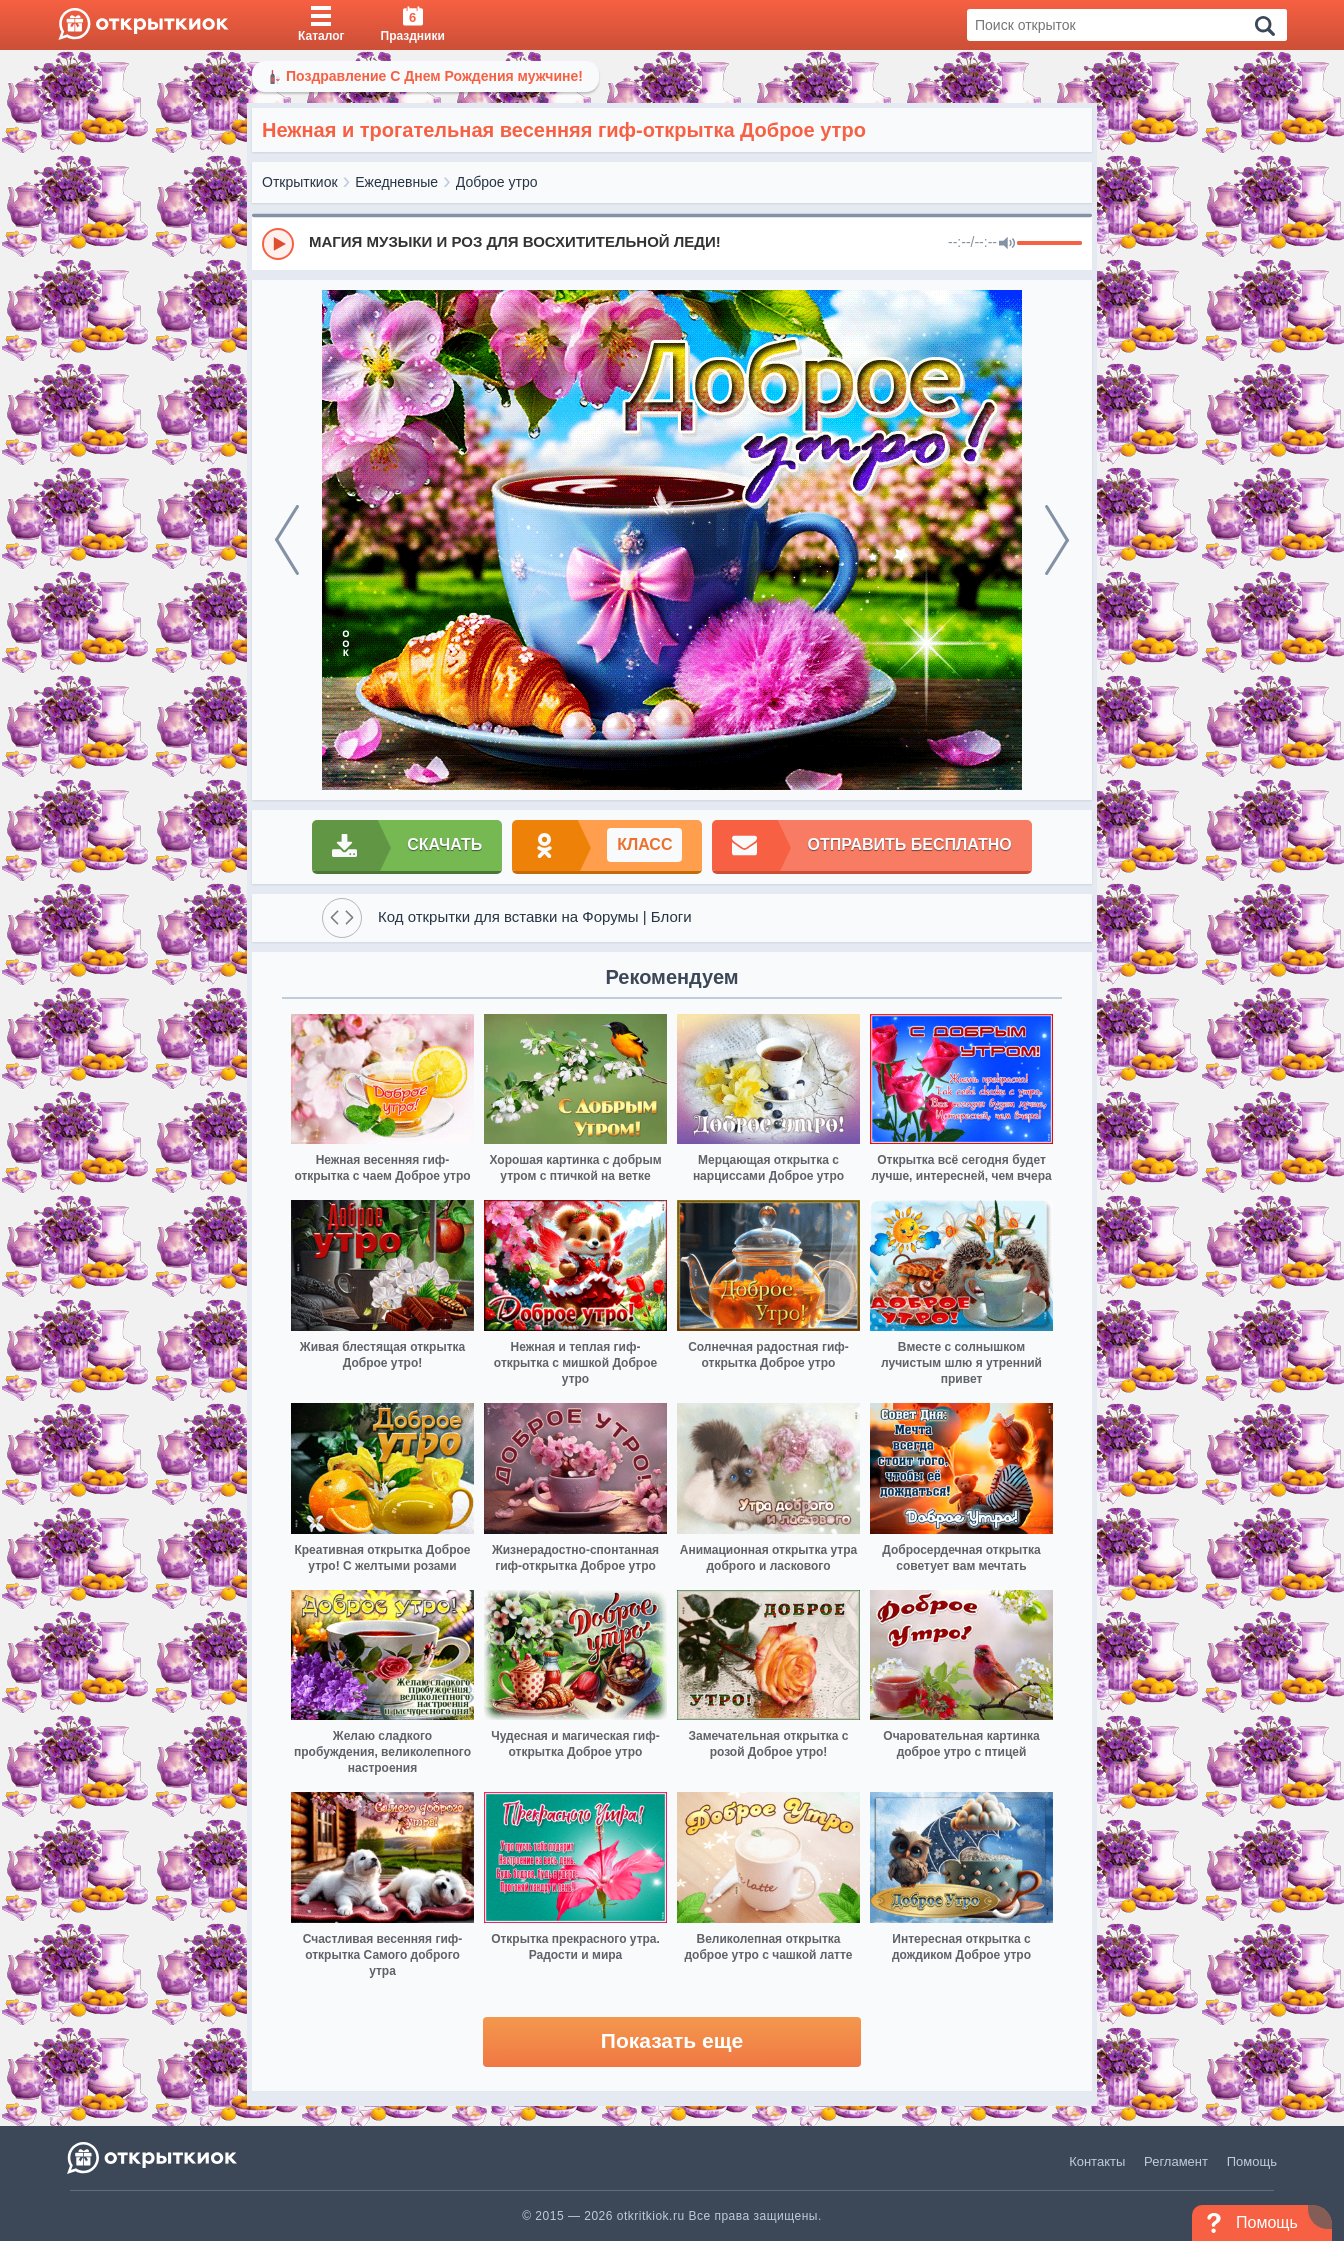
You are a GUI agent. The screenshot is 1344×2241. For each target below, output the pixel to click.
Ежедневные (396, 182)
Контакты (1097, 2161)
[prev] (287, 540)
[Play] (278, 244)
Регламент (1176, 2161)
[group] (672, 243)
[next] (1057, 540)
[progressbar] (1049, 244)
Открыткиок (300, 182)
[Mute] (1007, 244)
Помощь (1252, 2161)
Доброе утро (497, 182)
